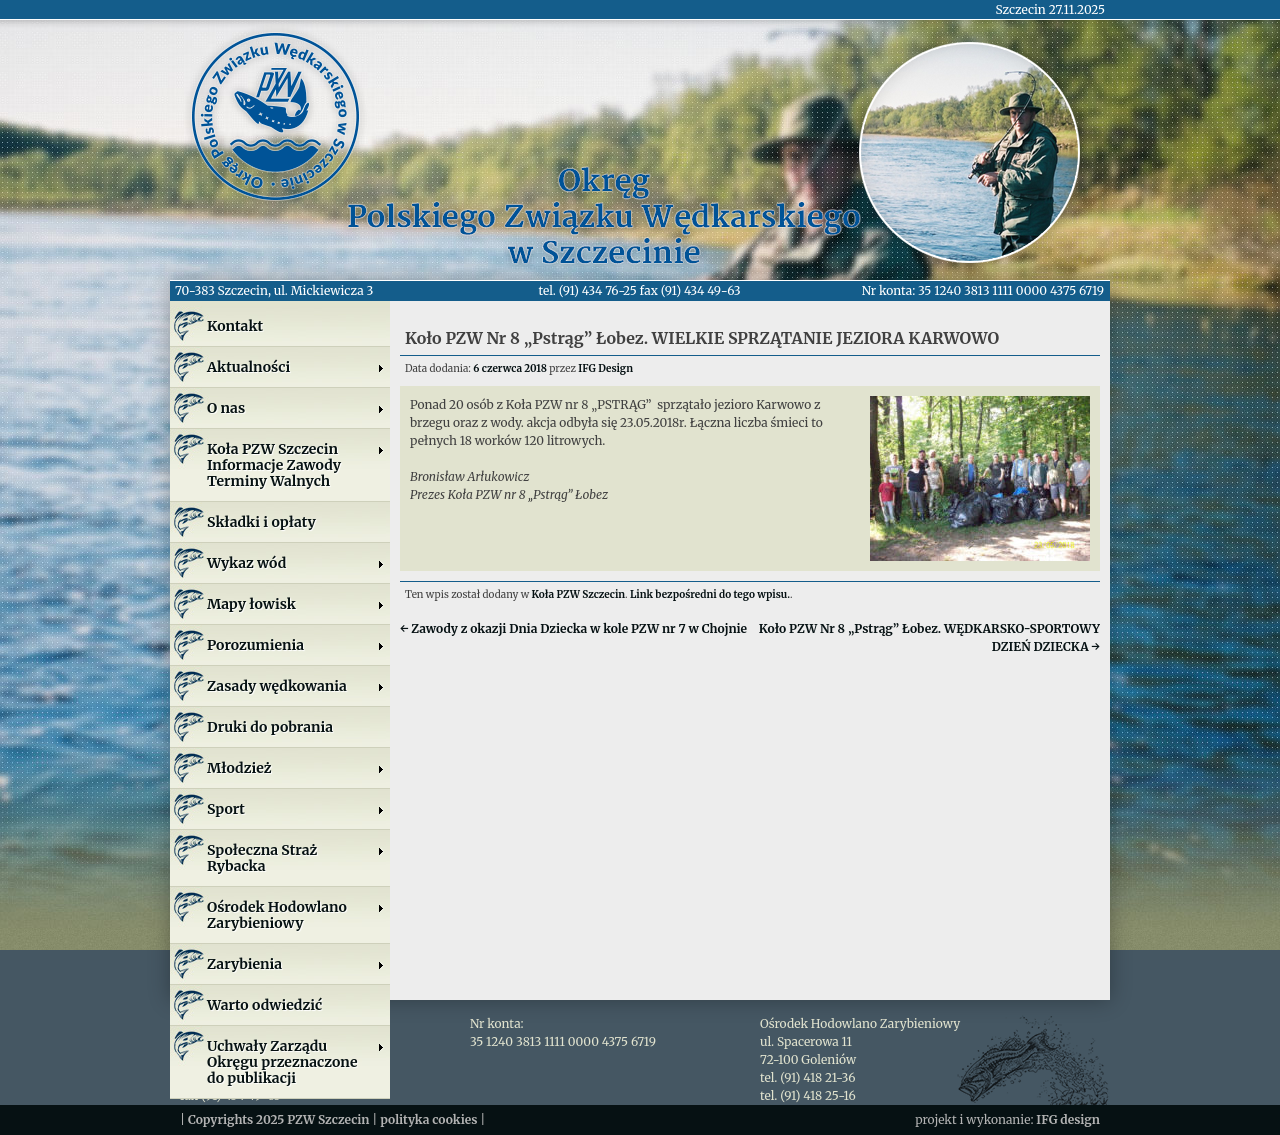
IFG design (1068, 1119)
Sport (296, 809)
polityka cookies (428, 1119)
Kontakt (235, 326)
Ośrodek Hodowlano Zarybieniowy (296, 915)
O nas (296, 408)
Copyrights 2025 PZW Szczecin (279, 1119)
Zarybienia (296, 964)
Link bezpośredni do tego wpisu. (710, 594)
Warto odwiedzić (264, 1005)
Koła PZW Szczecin (579, 594)
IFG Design (605, 368)
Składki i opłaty (261, 522)
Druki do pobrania (270, 727)
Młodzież (296, 768)
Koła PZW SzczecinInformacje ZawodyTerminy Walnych (296, 465)
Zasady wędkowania (296, 686)
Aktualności (296, 367)
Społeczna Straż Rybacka (296, 858)
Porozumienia (296, 645)
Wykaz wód (296, 563)
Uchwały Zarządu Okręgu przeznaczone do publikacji (296, 1062)
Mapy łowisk (296, 604)
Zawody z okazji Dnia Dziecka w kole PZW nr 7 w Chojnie (573, 628)
